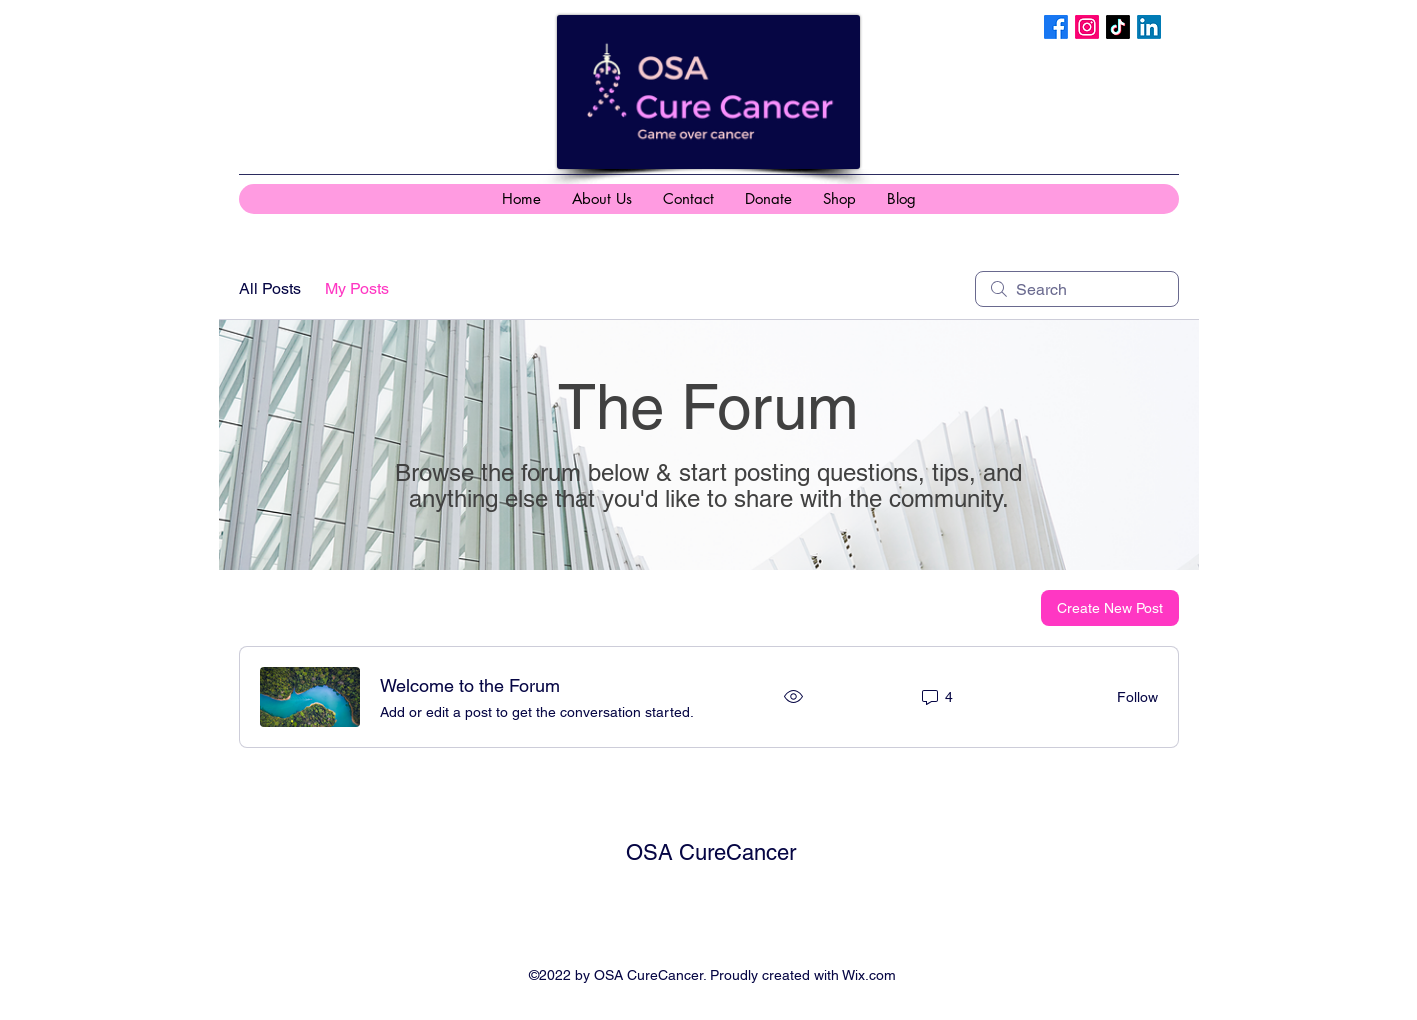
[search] (1077, 289)
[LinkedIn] (1149, 27)
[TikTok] (1118, 27)
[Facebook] (1056, 27)
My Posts (357, 288)
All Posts (270, 288)
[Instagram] (1087, 27)
